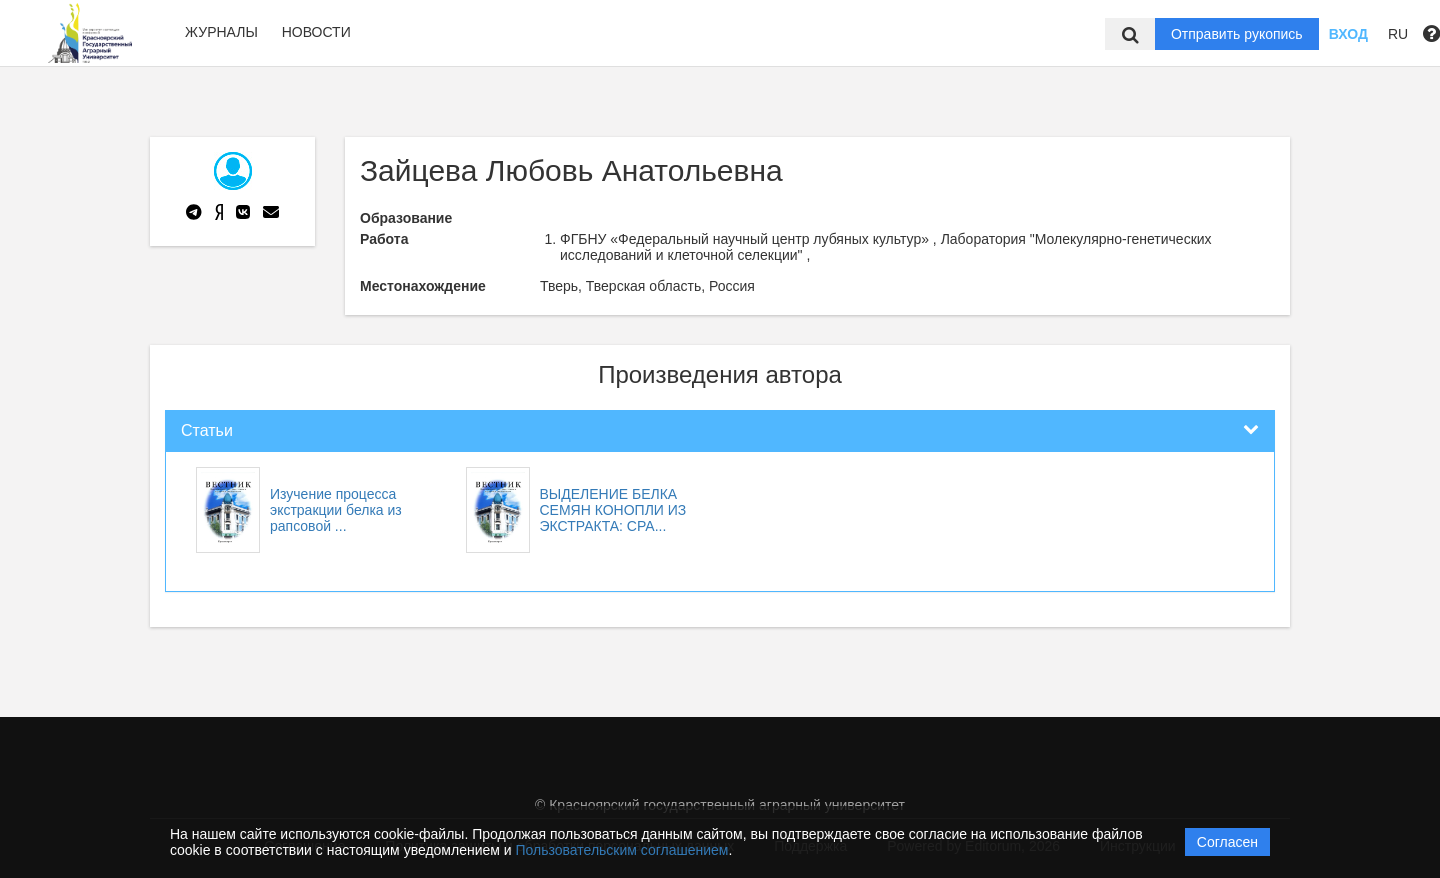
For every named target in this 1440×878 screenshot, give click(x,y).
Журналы (221, 32)
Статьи (207, 430)
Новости (316, 32)
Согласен (1227, 842)
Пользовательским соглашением (622, 850)
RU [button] (1398, 34)
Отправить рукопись (1237, 34)
